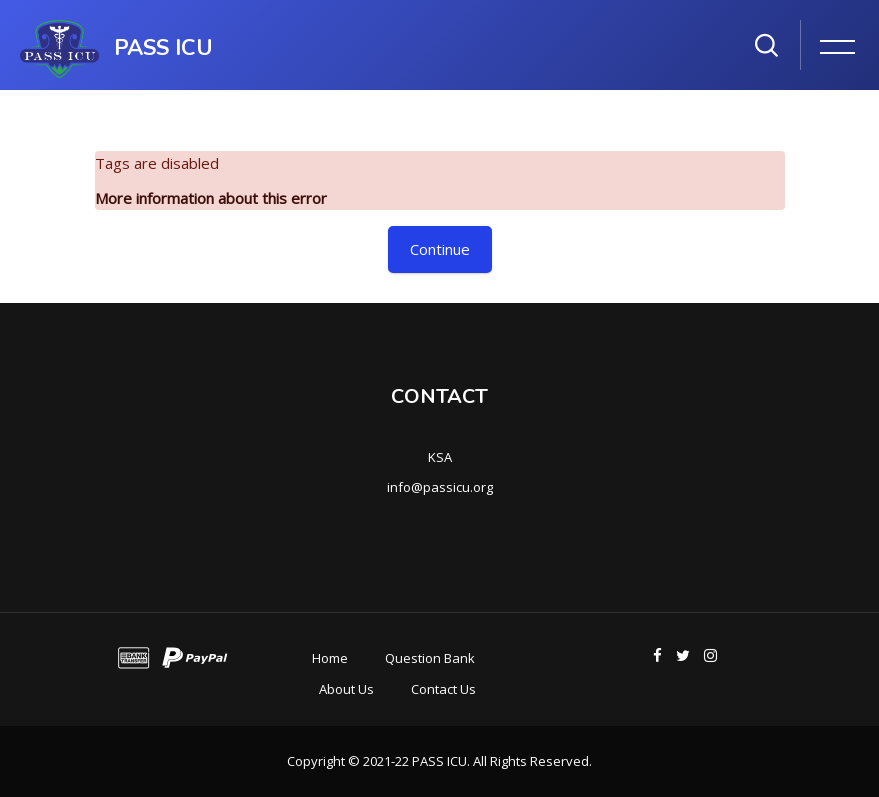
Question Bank (430, 658)
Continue (440, 249)
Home (330, 658)
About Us (346, 689)
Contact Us (443, 689)
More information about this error (211, 198)
